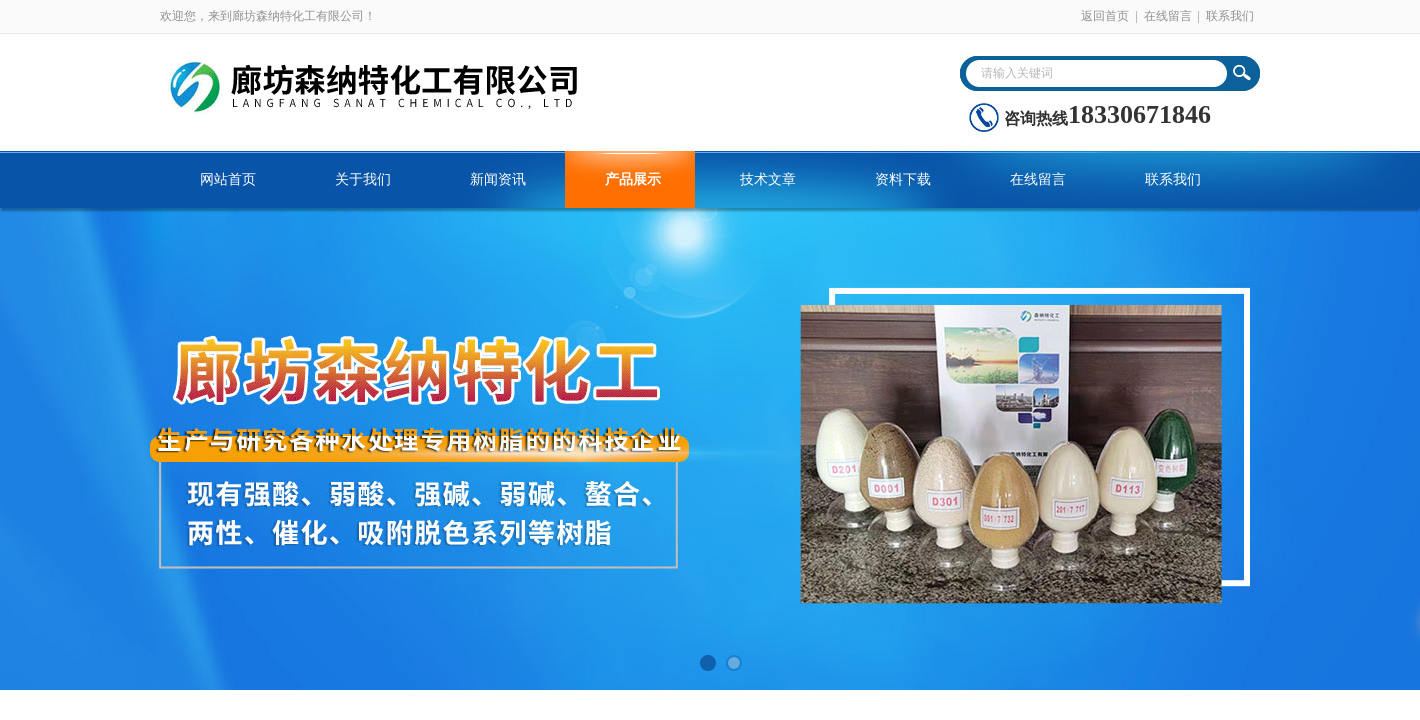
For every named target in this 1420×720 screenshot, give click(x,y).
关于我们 (363, 179)
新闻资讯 (498, 179)
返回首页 (1105, 16)
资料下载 (903, 179)
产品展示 (633, 179)
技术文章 (768, 179)
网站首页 (228, 179)
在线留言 (1168, 16)
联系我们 (1230, 16)
